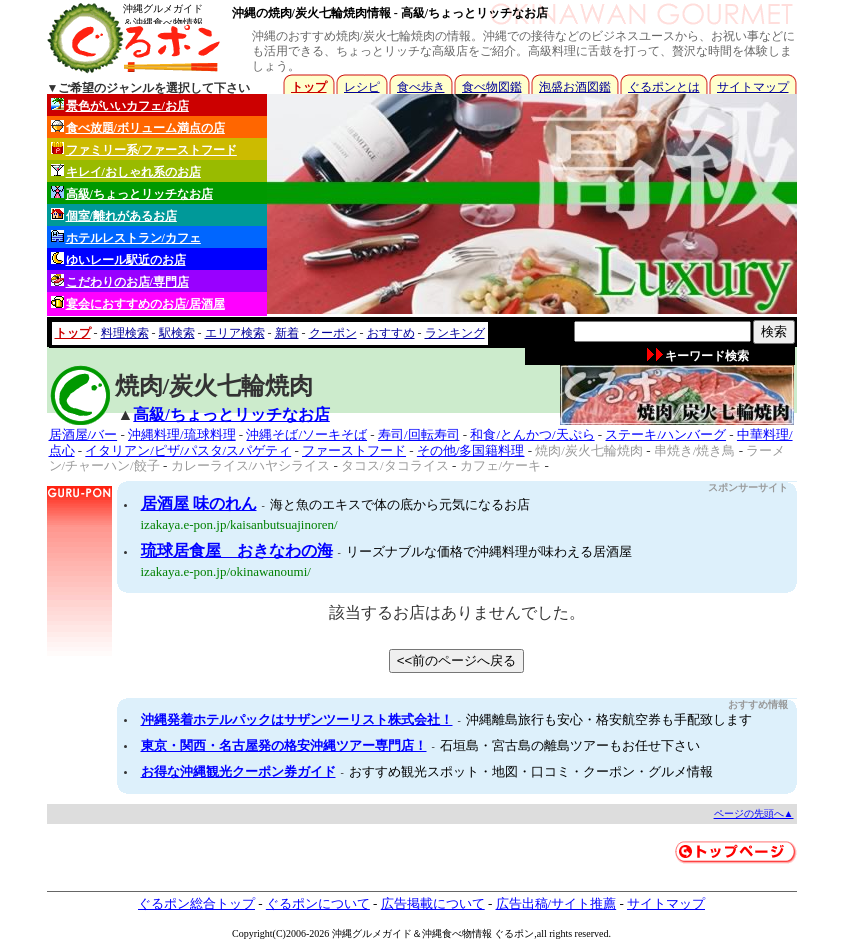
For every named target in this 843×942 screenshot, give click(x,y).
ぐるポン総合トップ (196, 903)
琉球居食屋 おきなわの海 (237, 550)
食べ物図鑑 (492, 87)
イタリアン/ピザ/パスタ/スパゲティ (188, 450)
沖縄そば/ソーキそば (306, 434)
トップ (309, 87)
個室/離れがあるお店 (114, 215)
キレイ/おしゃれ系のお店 (126, 171)
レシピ (362, 87)
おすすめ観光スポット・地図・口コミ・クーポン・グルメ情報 (531, 771)
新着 (287, 333)
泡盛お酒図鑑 (575, 87)
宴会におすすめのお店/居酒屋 (138, 303)
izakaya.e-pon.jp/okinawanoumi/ (226, 571)
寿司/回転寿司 (419, 434)
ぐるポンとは (664, 87)
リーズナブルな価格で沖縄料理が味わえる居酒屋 (489, 551)
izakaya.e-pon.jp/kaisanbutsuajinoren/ (239, 524)
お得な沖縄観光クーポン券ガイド (238, 771)
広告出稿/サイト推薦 (556, 903)
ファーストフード (354, 450)
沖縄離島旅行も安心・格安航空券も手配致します (609, 719)
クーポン (333, 333)
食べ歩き (421, 87)
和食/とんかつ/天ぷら (532, 434)
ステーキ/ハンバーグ (665, 434)
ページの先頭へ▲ (754, 813)
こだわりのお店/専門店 (120, 281)
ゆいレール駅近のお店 (118, 259)
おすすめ (391, 333)
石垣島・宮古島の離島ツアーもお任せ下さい (570, 745)
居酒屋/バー (83, 434)
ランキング (455, 333)
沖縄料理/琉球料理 (182, 434)
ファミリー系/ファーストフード (144, 149)
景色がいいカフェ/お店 (120, 105)
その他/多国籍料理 (471, 450)
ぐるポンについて (318, 903)
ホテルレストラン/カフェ (126, 237)
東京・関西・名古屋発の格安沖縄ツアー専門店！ (284, 745)
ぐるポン (514, 933)
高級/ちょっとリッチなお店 (132, 193)
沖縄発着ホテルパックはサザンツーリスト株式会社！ (297, 719)
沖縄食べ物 (447, 933)
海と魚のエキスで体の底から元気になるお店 (400, 504)
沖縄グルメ (357, 933)
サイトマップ (753, 87)
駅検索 (177, 333)
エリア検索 (235, 333)
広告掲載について (433, 903)
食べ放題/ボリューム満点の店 (138, 127)
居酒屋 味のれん (199, 503)
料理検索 (125, 333)
